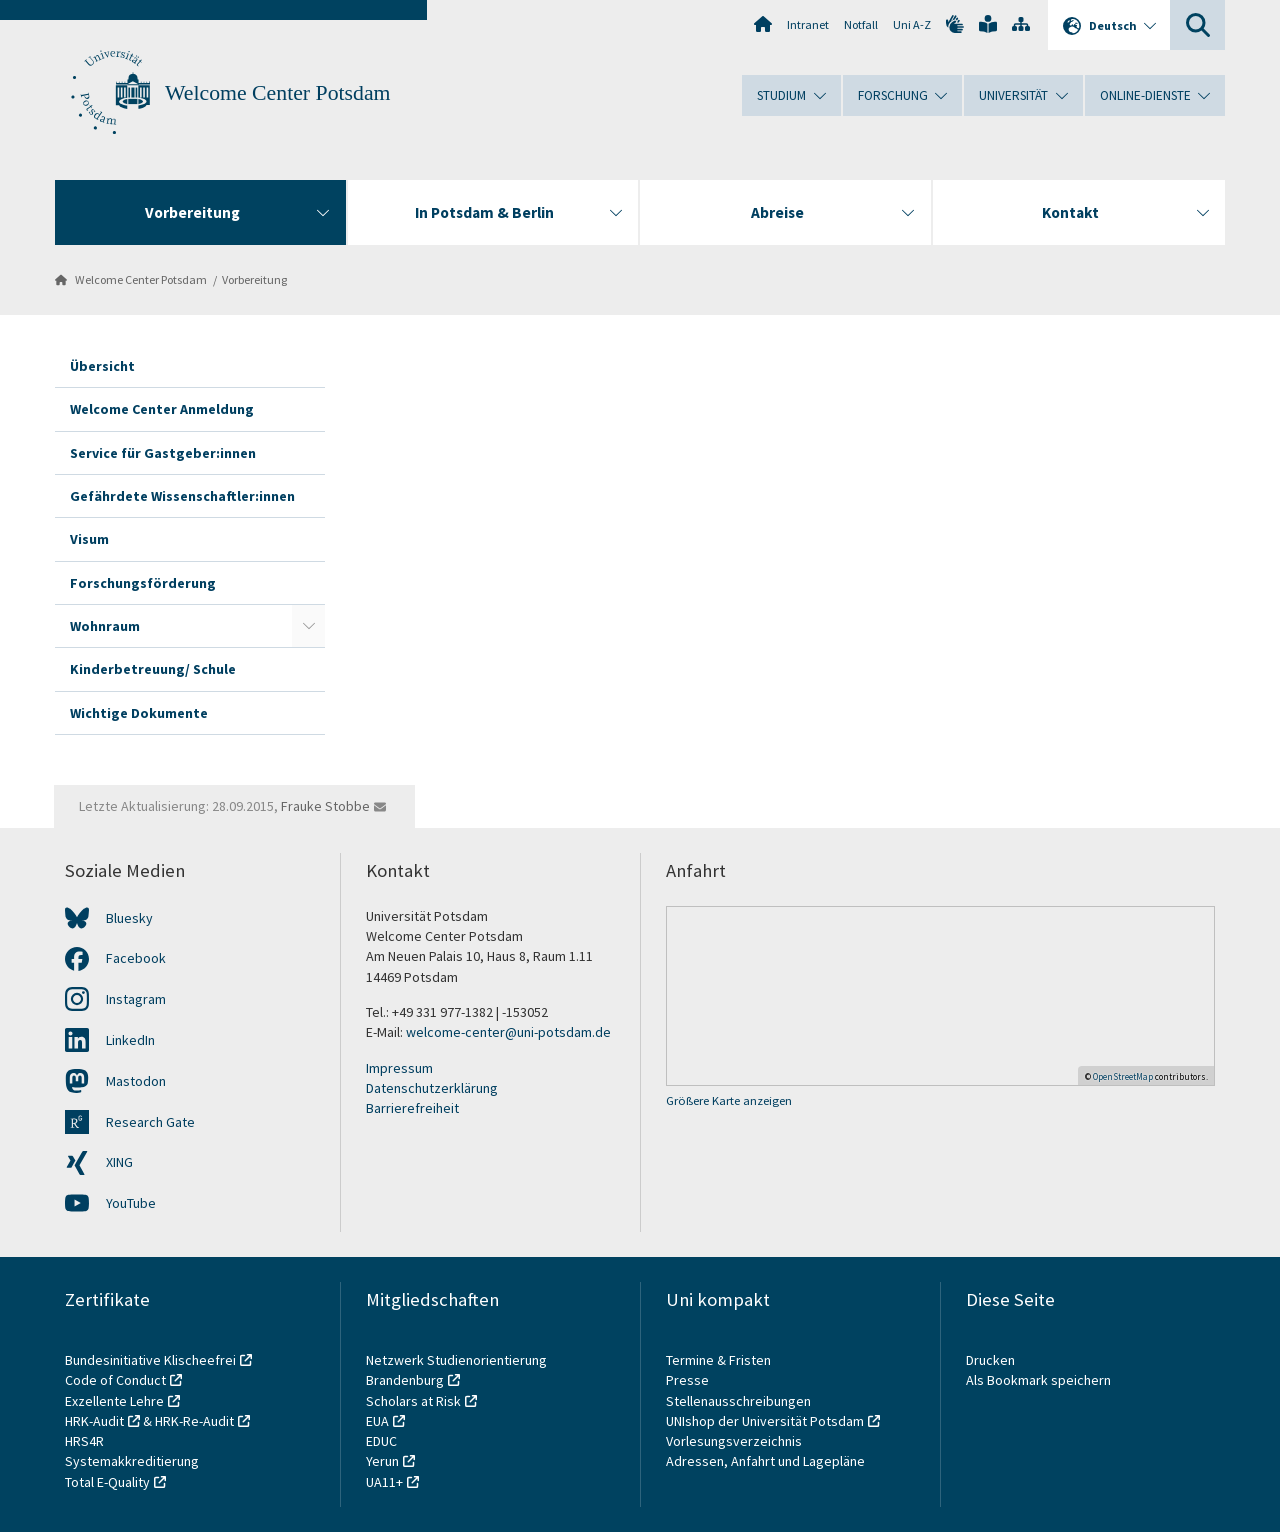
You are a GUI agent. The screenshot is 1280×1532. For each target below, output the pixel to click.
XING (119, 1162)
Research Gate (150, 1122)
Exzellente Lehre (114, 1401)
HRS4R (84, 1441)
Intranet (808, 24)
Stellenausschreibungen (738, 1401)
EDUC (381, 1441)
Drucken (990, 1360)
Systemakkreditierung (132, 1461)
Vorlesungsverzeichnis (735, 1441)
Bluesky (129, 918)
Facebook (136, 958)
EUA (377, 1421)
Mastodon (136, 1081)
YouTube (131, 1203)
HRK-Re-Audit (194, 1421)
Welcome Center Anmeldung (162, 409)
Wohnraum (105, 626)
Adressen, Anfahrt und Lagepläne (765, 1461)
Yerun (382, 1461)
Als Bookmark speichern (1038, 1380)
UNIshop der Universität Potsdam (765, 1421)
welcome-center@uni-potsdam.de (508, 1032)
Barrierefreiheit (412, 1108)
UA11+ (384, 1482)
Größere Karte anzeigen (729, 1100)
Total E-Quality (107, 1482)
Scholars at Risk (413, 1401)
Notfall (861, 24)
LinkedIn (130, 1040)
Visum (89, 539)
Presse (689, 1380)
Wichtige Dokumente (139, 713)
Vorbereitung (254, 279)
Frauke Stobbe (325, 806)
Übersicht (102, 366)
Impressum (399, 1068)
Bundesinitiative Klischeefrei (150, 1360)
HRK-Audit (94, 1421)
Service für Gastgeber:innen (163, 453)
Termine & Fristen (720, 1360)
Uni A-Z (912, 24)
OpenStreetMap (1123, 1076)
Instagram (136, 999)
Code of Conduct (115, 1380)
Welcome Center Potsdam (278, 93)
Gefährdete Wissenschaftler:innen (182, 496)
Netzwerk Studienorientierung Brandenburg (456, 1370)
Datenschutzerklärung (432, 1088)
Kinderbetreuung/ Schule (153, 669)
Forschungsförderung (143, 583)
